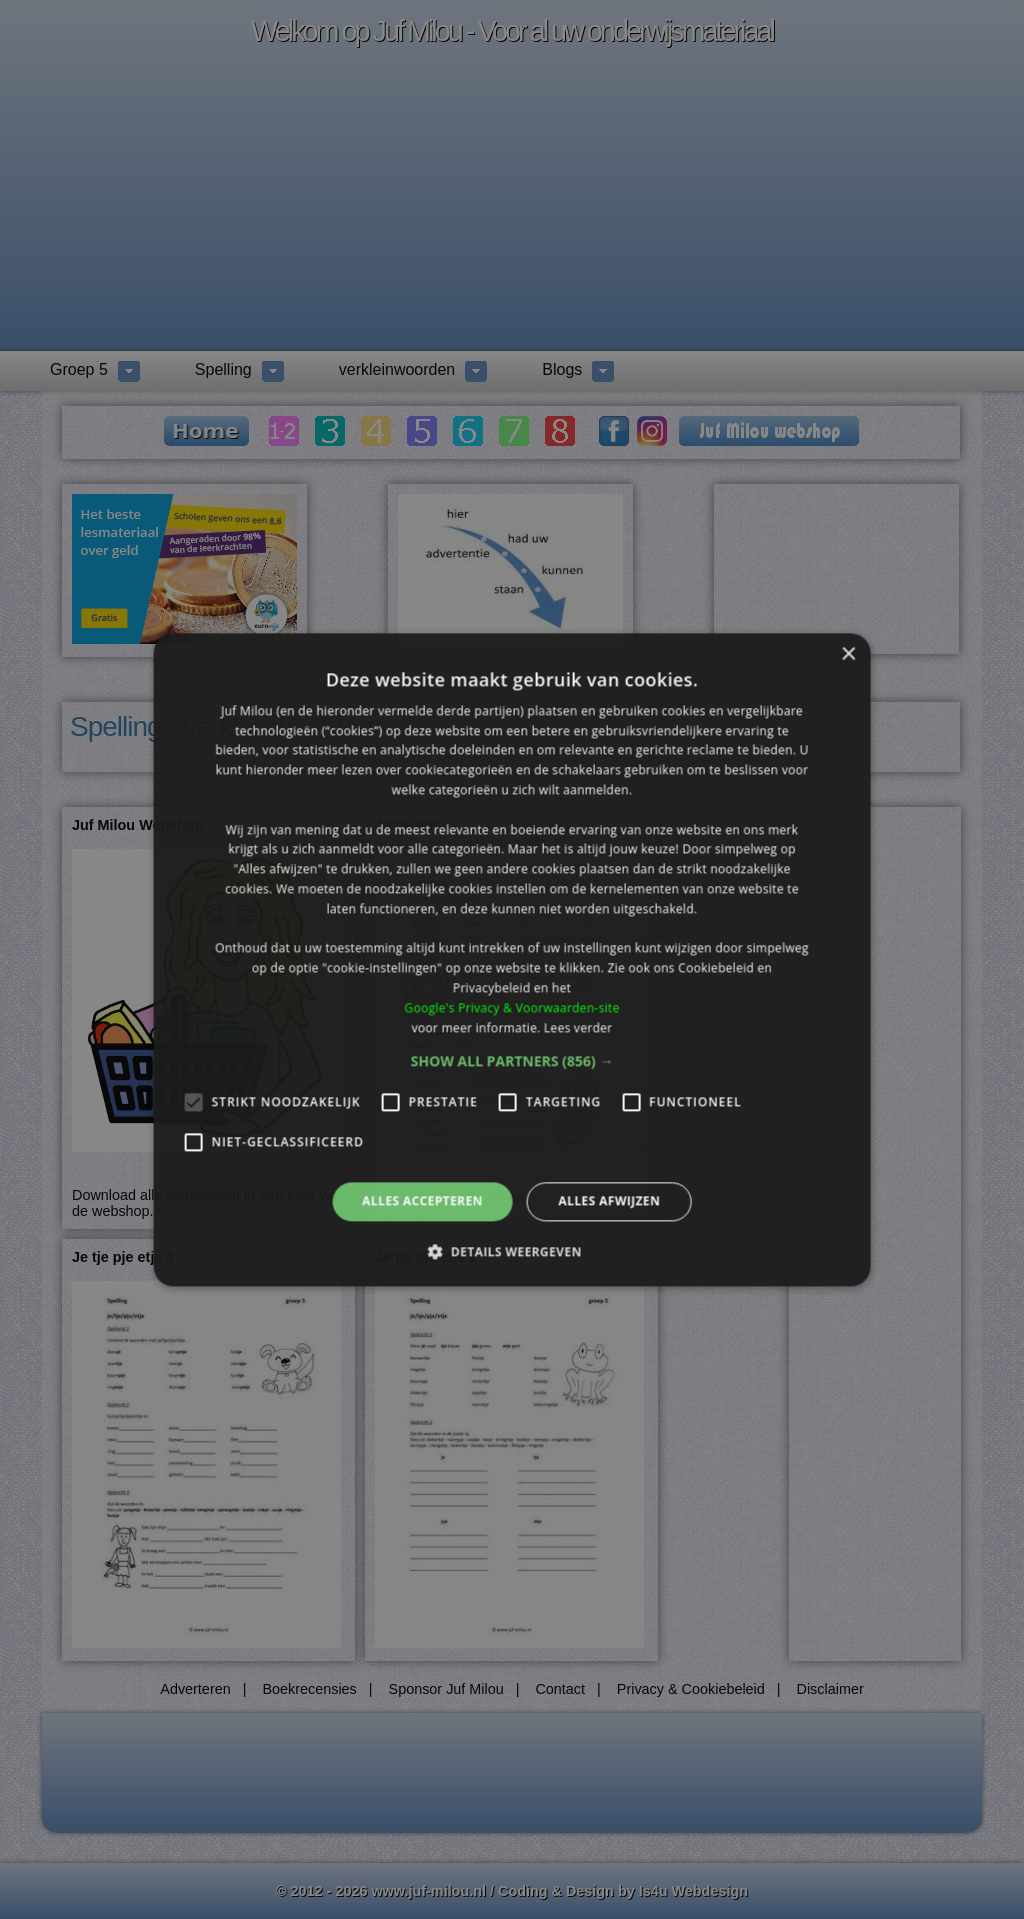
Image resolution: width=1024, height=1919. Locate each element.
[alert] (512, 959)
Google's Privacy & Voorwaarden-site (511, 1007)
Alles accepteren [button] (422, 1201)
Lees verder (578, 1027)
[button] (512, 1062)
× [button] (847, 654)
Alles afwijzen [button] (609, 1201)
